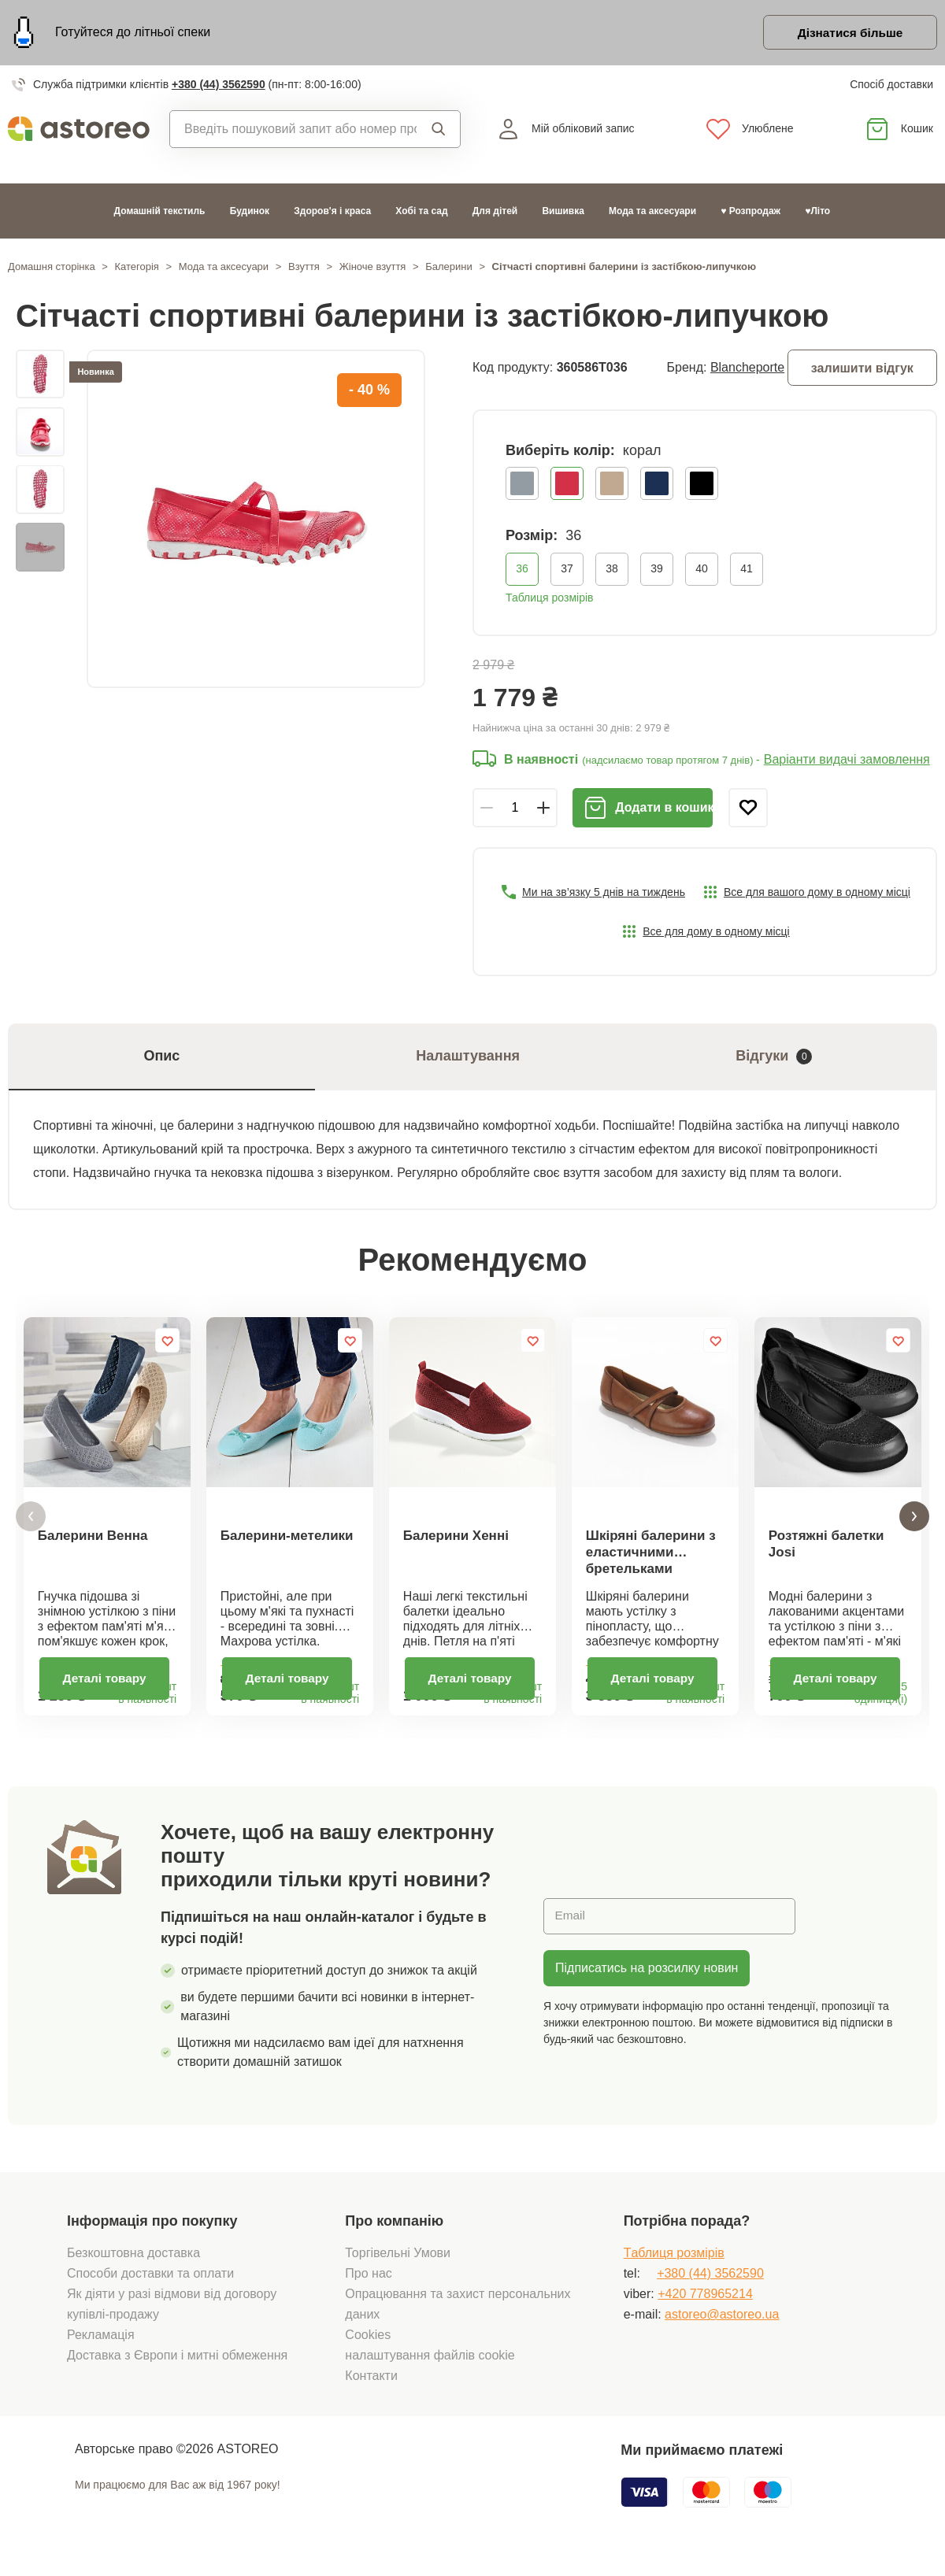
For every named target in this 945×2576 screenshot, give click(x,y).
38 (612, 570)
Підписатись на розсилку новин (646, 1981)
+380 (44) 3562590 (218, 86)
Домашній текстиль (160, 213)
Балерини (448, 269)
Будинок (249, 213)
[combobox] (293, 131)
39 (656, 570)
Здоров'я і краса (332, 213)
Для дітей (494, 213)
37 (567, 570)
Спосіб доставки (891, 86)
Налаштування (468, 1059)
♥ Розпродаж (750, 213)
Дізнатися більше (846, 34)
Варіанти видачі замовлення (847, 762)
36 (522, 570)
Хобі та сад (421, 213)
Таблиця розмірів (549, 600)
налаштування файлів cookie (429, 2368)
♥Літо (817, 213)
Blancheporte (747, 369)
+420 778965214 (705, 2307)
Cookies (368, 2348)
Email (571, 1929)
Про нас (368, 2286)
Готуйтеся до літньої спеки (132, 33)
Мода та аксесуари (652, 213)
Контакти (371, 2389)
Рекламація (101, 2348)
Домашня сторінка (51, 269)
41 (746, 570)
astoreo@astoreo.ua (722, 2327)
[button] (31, 1524)
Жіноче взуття (372, 269)
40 (701, 570)
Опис (161, 1059)
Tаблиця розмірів (674, 2266)
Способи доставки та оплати (150, 2286)
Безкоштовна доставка (133, 2266)
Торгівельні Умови (397, 2266)
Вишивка (563, 213)
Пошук (439, 131)
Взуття (304, 269)
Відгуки (774, 1059)
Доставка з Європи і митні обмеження (177, 2368)
